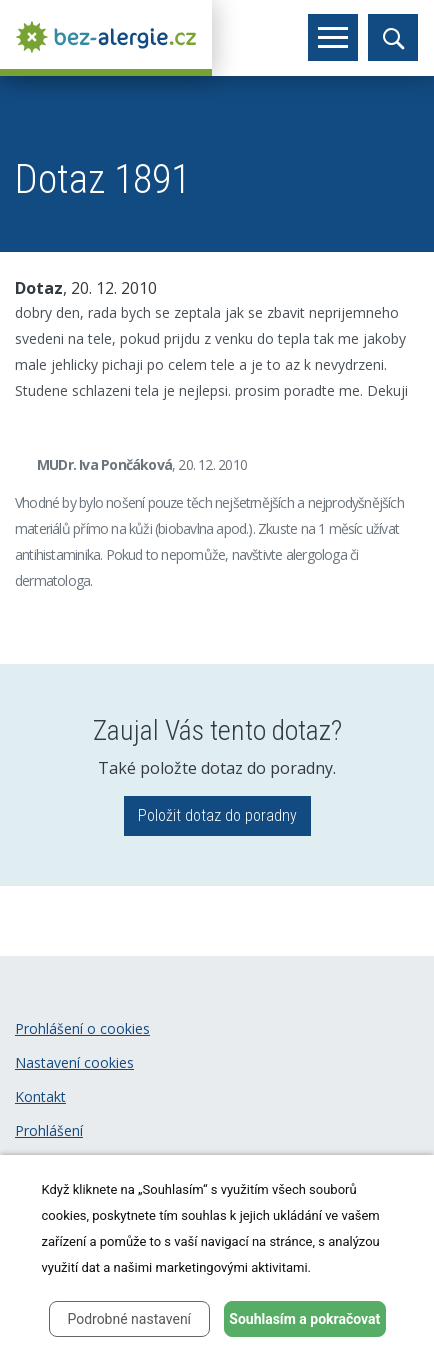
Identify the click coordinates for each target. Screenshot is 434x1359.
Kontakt (40, 1096)
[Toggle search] (393, 37)
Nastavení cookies (74, 1062)
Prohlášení (49, 1130)
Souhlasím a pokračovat (304, 1319)
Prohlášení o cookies (82, 1028)
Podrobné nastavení (129, 1319)
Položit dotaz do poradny (217, 815)
